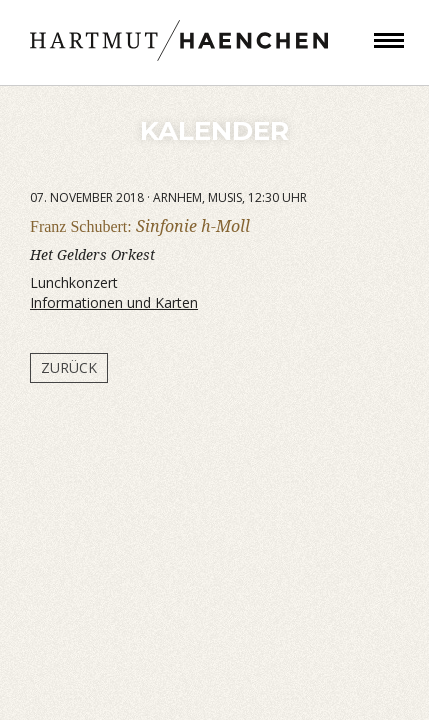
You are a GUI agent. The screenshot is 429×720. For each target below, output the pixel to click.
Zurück (69, 367)
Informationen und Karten (114, 302)
